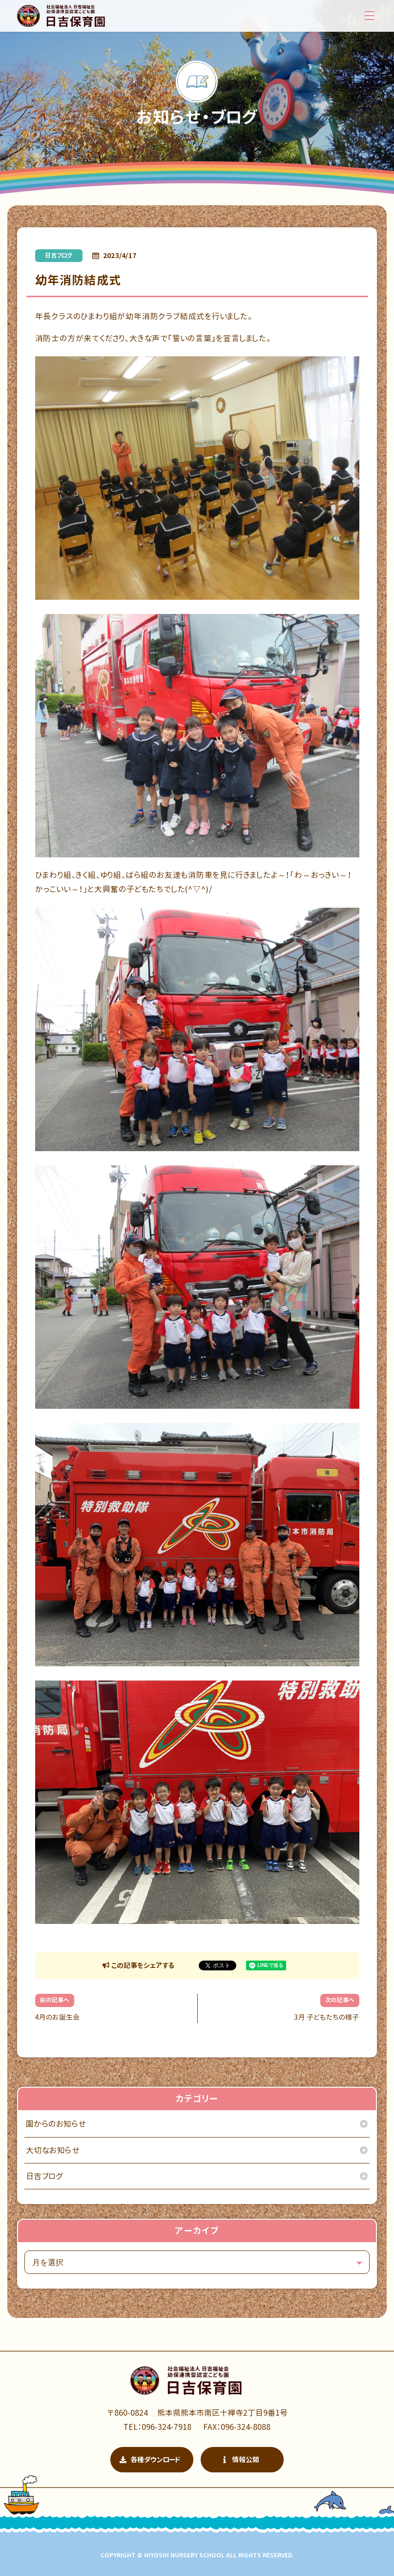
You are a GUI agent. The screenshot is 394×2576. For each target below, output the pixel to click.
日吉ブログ (59, 255)
